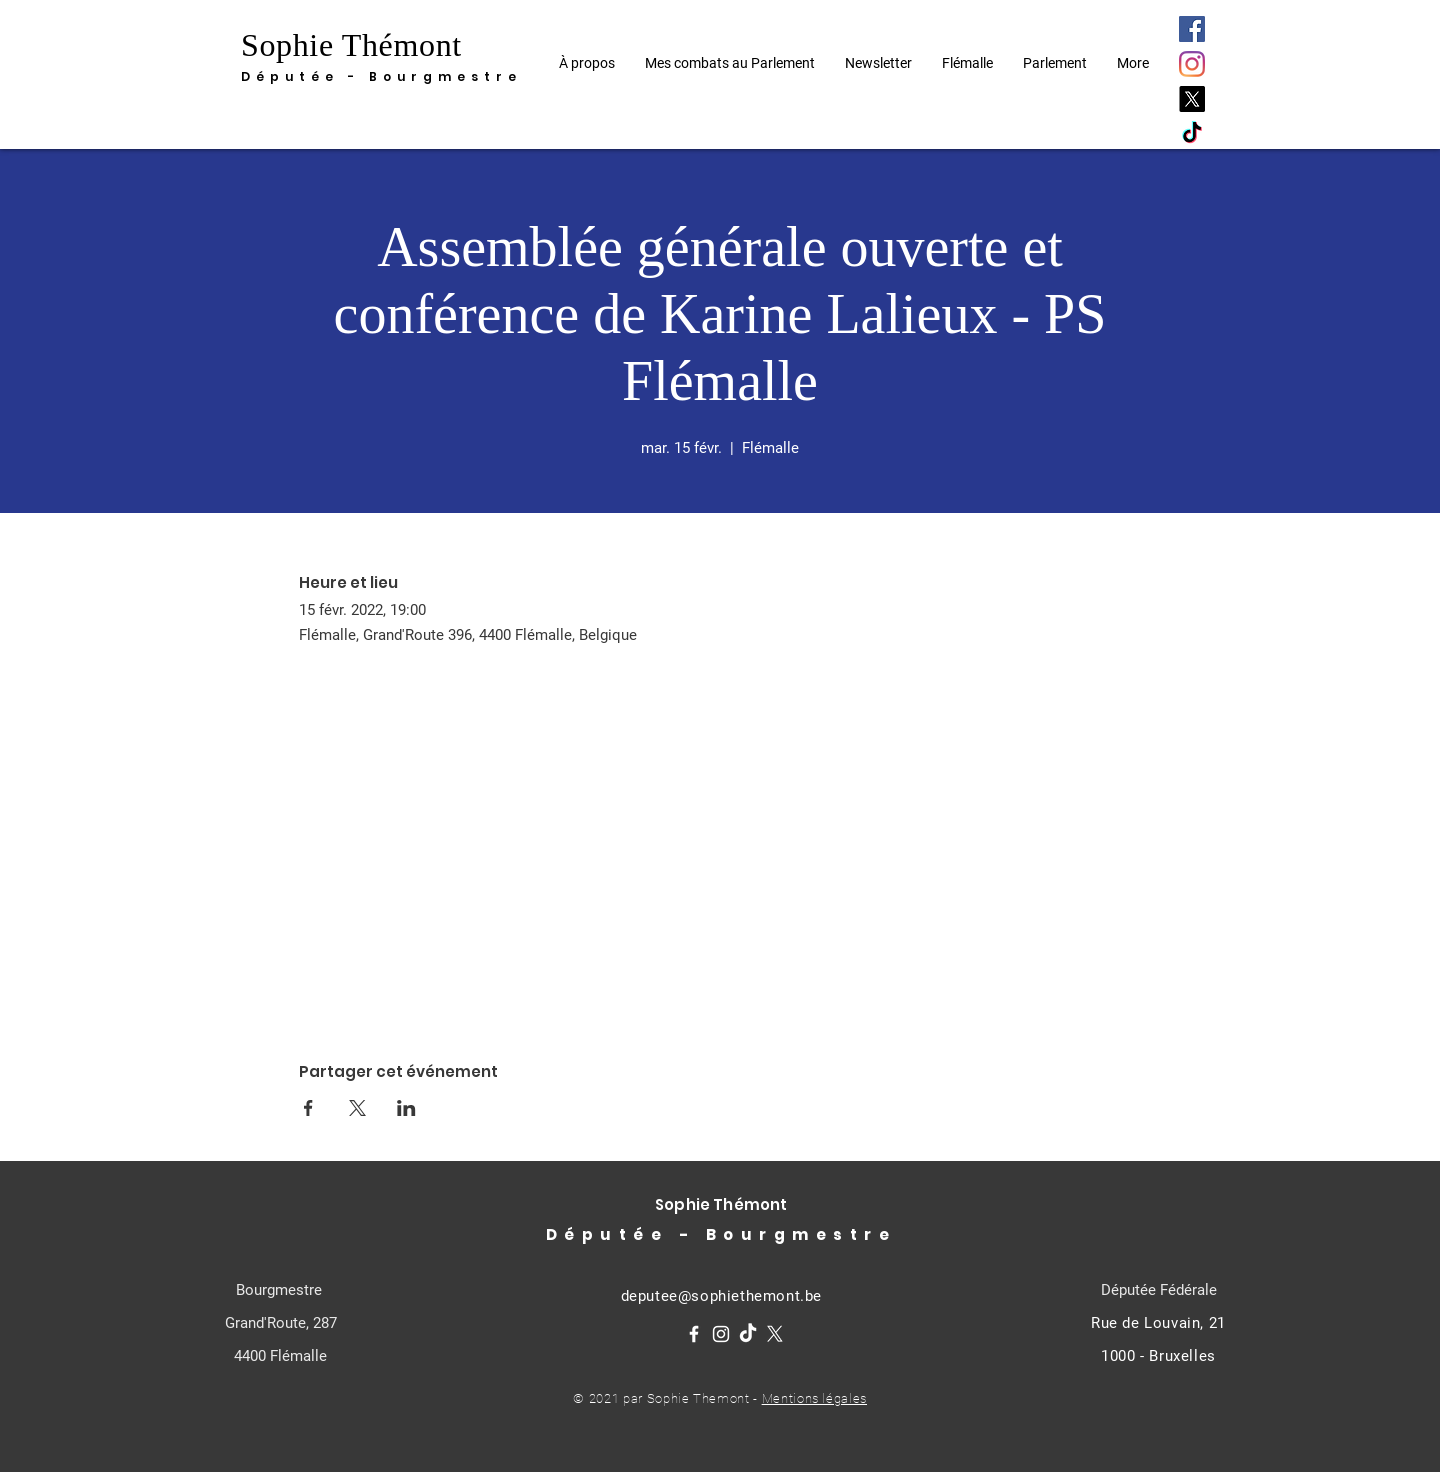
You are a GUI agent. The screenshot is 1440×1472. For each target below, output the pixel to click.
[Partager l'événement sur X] (357, 1108)
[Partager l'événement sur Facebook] (308, 1108)
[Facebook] (1192, 29)
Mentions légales (814, 1398)
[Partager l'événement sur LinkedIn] (406, 1108)
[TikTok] (1192, 134)
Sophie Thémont (351, 45)
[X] (1192, 99)
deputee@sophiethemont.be (721, 1296)
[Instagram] (1192, 64)
